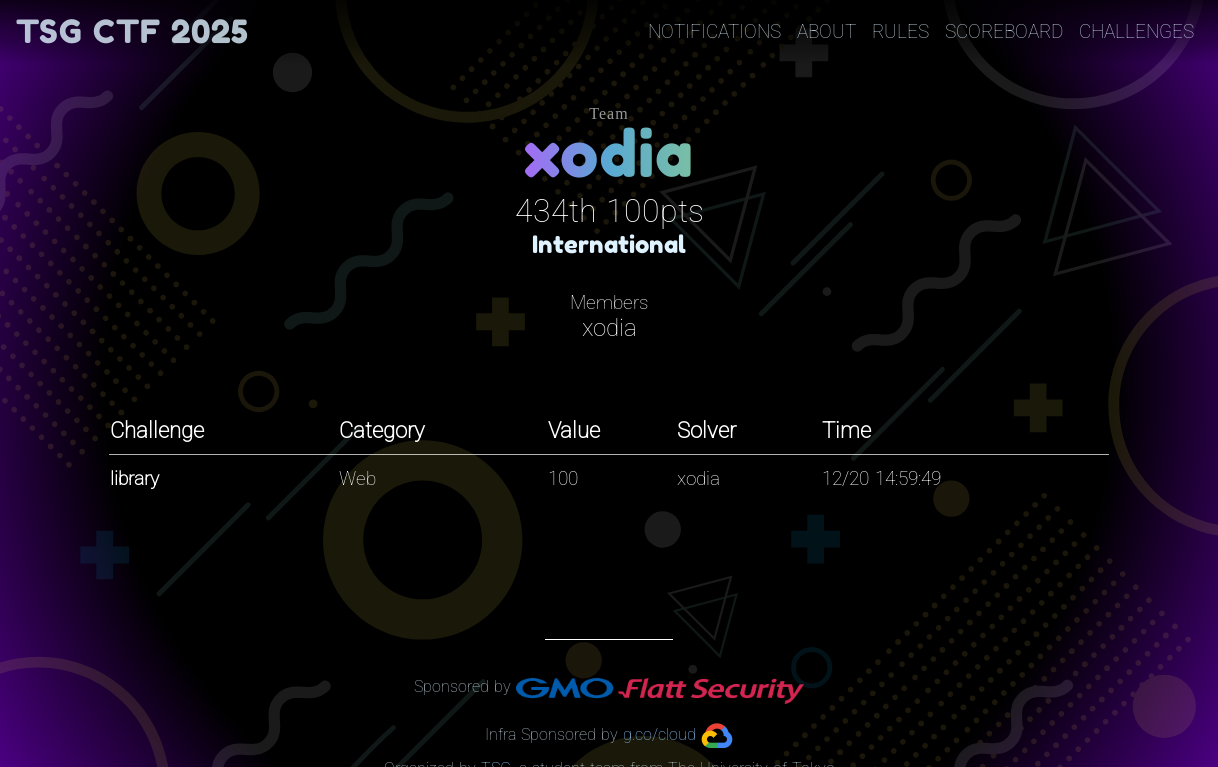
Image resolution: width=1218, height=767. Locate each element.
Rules (900, 31)
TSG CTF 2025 (132, 31)
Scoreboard (1004, 31)
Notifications (714, 31)
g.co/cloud (659, 734)
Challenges (1136, 31)
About (826, 31)
